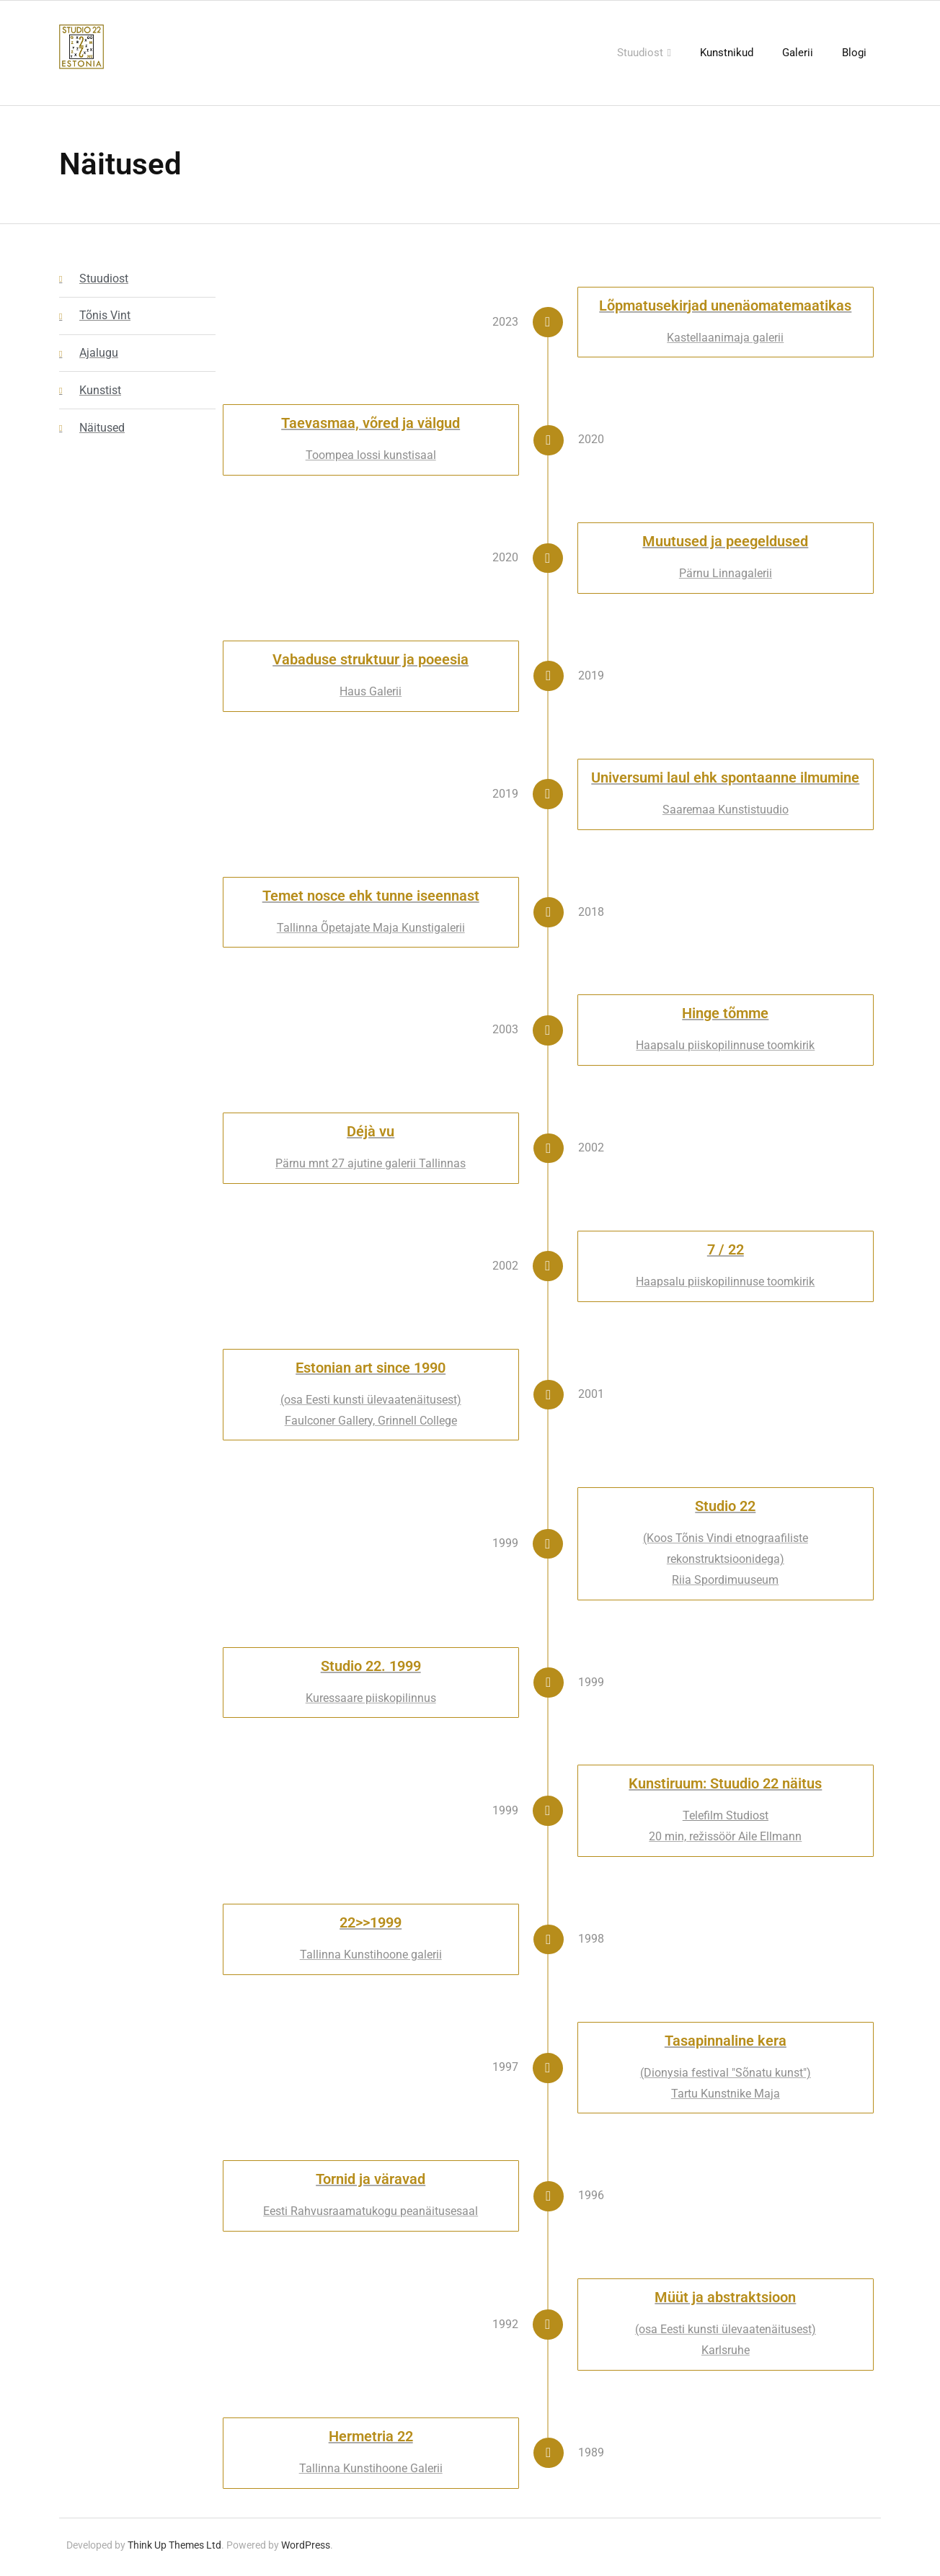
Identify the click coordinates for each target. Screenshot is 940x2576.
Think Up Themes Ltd (174, 2548)
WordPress (305, 2548)
